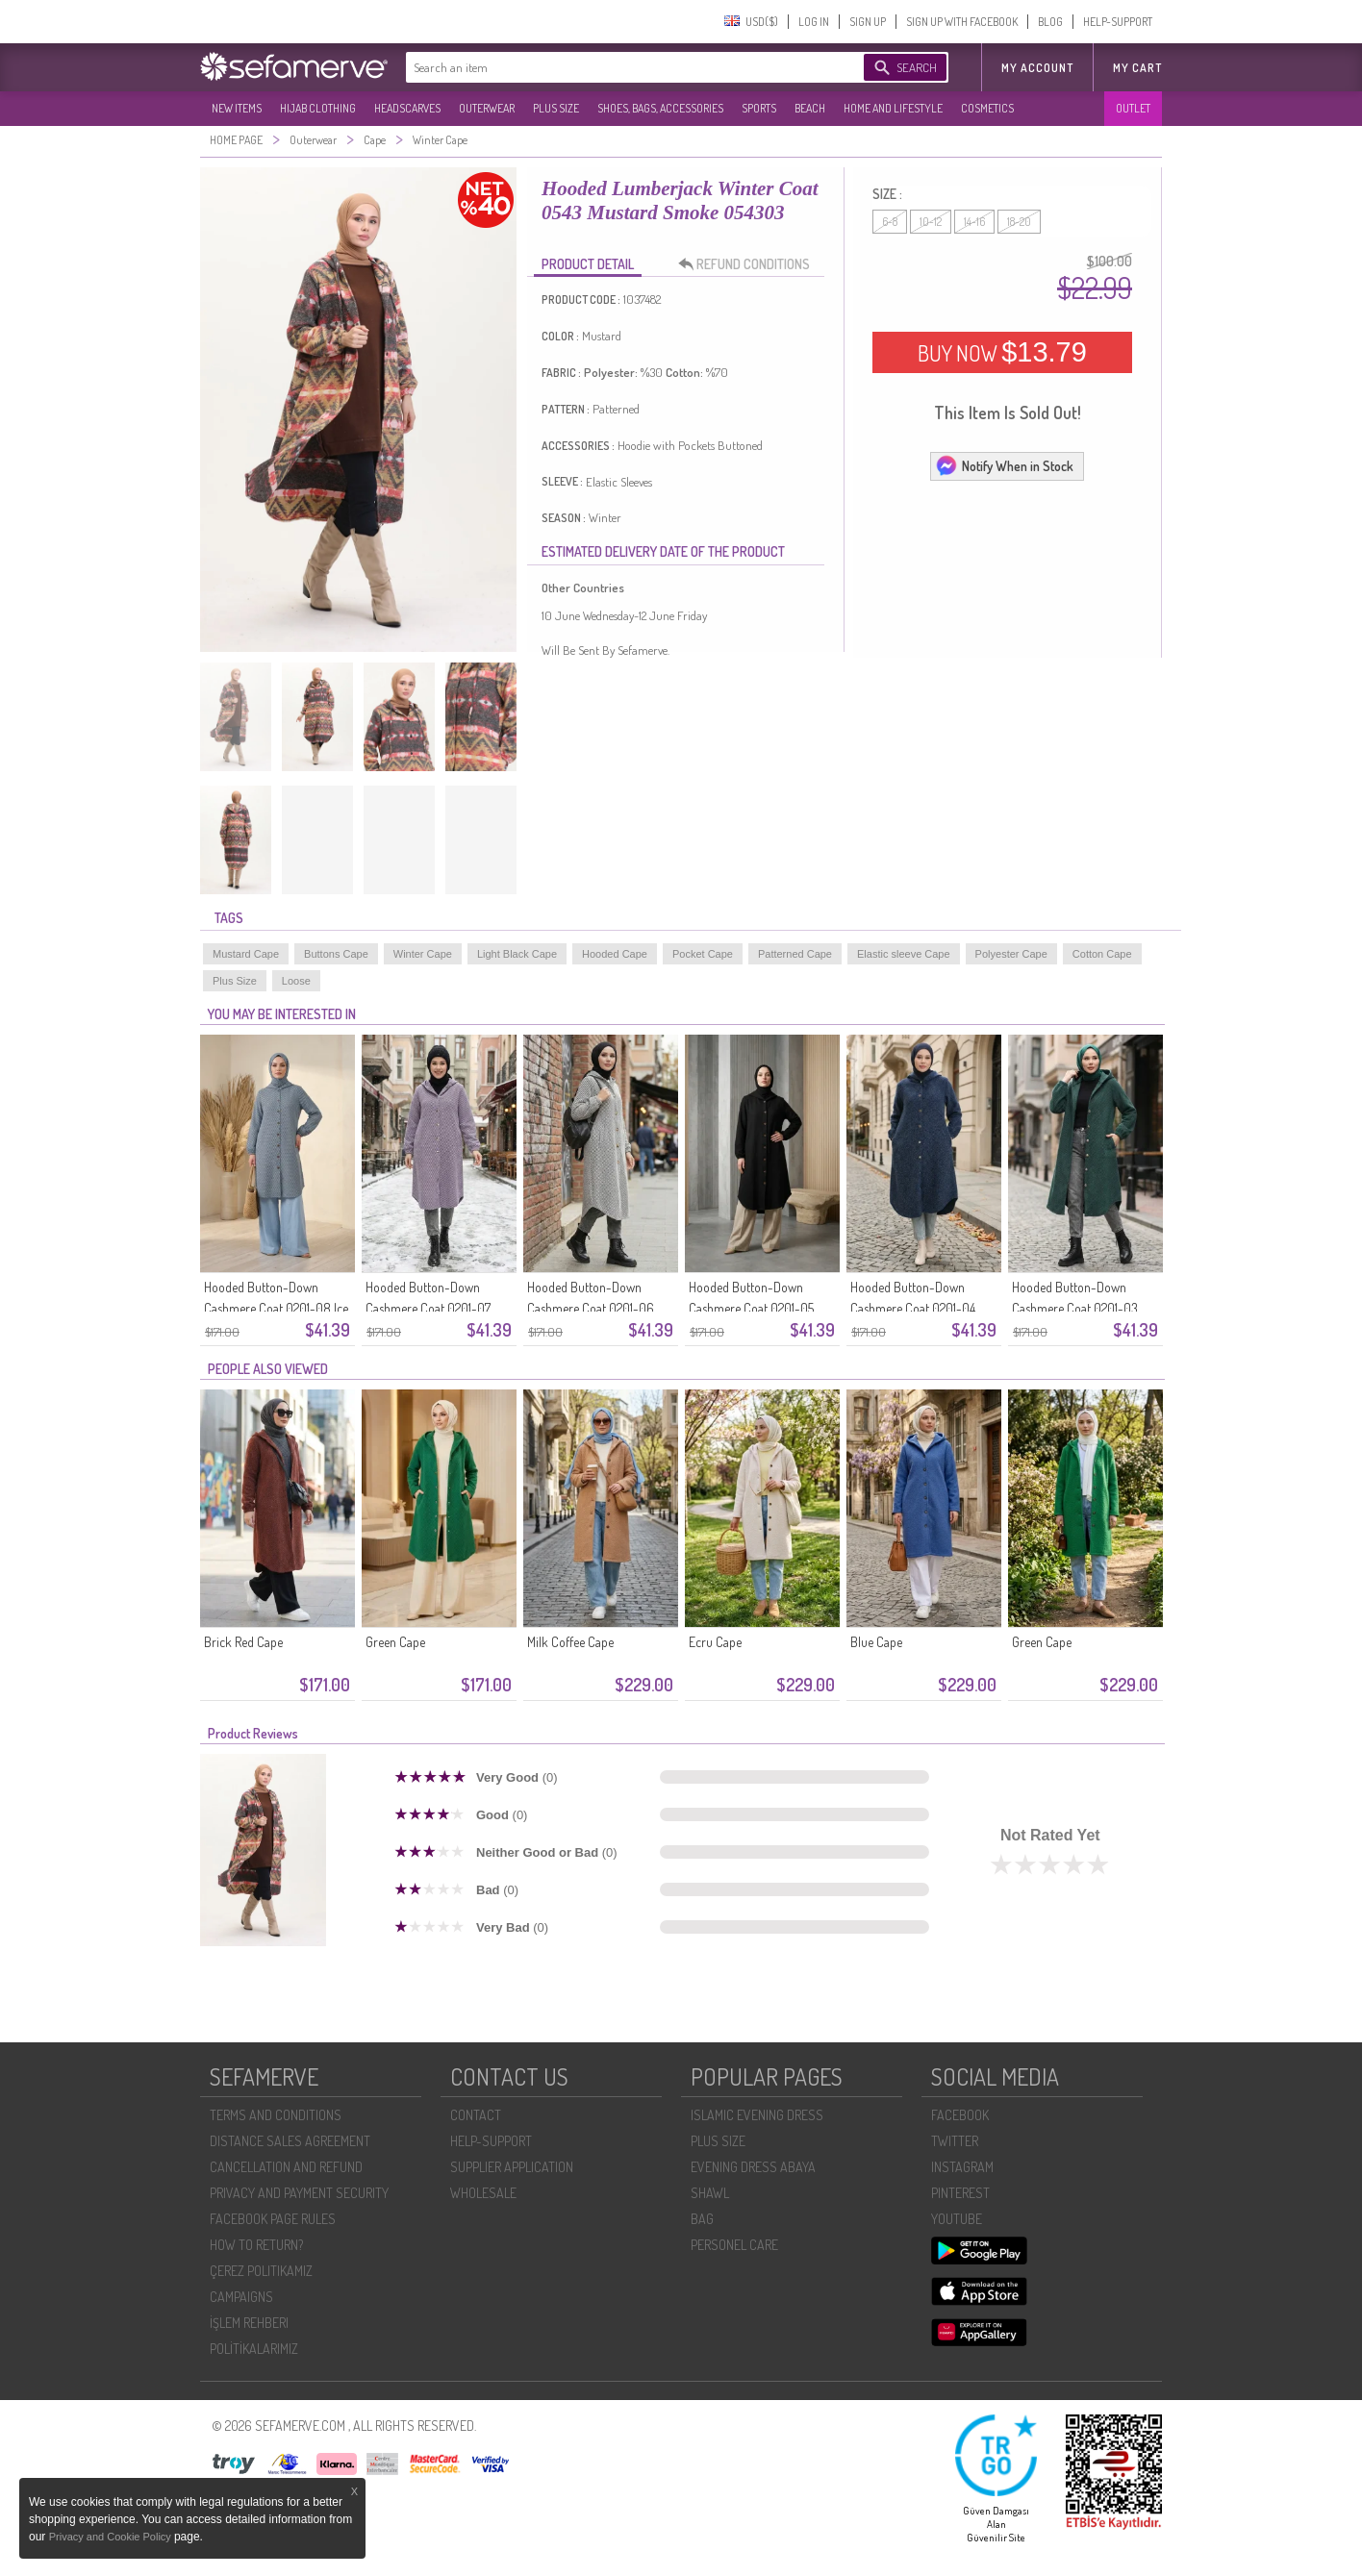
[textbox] (615, 67)
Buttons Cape (336, 954)
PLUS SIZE (556, 108)
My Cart (1137, 68)
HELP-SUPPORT (1117, 21)
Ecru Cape (715, 1642)
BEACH (809, 108)
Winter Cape (422, 954)
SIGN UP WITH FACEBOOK (962, 21)
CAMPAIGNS (241, 2296)
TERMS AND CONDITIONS (275, 2115)
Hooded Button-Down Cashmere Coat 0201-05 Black (751, 1308)
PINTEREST (960, 2193)
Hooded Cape (614, 954)
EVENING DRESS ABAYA (753, 2167)
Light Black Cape (517, 954)
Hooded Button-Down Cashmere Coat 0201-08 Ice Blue (276, 1308)
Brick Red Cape (243, 1642)
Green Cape (395, 1642)
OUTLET (1133, 108)
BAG (702, 2219)
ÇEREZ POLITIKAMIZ (261, 2271)
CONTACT (475, 2115)
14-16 (974, 221)
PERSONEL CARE (734, 2245)
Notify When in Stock (1004, 465)
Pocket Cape (702, 954)
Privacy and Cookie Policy (111, 2536)
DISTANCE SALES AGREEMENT (290, 2141)
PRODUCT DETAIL (588, 264)
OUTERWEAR (487, 108)
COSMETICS (987, 108)
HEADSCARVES (407, 108)
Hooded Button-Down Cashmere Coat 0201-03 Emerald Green (1075, 1308)
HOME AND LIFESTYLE (893, 108)
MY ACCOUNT (1037, 68)
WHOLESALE (483, 2193)
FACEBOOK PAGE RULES (273, 2219)
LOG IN (813, 21)
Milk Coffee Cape (570, 1642)
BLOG (1050, 21)
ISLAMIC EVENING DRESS (757, 2115)
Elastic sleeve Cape (903, 954)
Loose (296, 981)
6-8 (889, 221)
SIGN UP (867, 21)
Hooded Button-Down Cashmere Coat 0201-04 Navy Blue (912, 1308)
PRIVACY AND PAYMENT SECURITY (299, 2193)
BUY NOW (1002, 352)
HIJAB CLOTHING (318, 108)
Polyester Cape (1011, 954)
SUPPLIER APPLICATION (511, 2167)
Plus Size (235, 981)
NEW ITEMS (237, 108)
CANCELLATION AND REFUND (286, 2167)
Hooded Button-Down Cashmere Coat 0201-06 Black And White (590, 1308)
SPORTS (759, 108)
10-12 (931, 221)
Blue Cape (876, 1642)
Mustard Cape (246, 954)
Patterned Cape (795, 954)
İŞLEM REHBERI (249, 2322)
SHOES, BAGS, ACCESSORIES (660, 108)
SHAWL (710, 2193)
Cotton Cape (1102, 954)
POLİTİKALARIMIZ (254, 2348)
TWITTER (954, 2141)
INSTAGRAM (962, 2167)
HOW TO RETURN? (256, 2245)
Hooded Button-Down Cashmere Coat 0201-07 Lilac (428, 1308)
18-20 (1019, 221)
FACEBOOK (960, 2115)
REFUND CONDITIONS (749, 264)
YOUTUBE (956, 2219)
